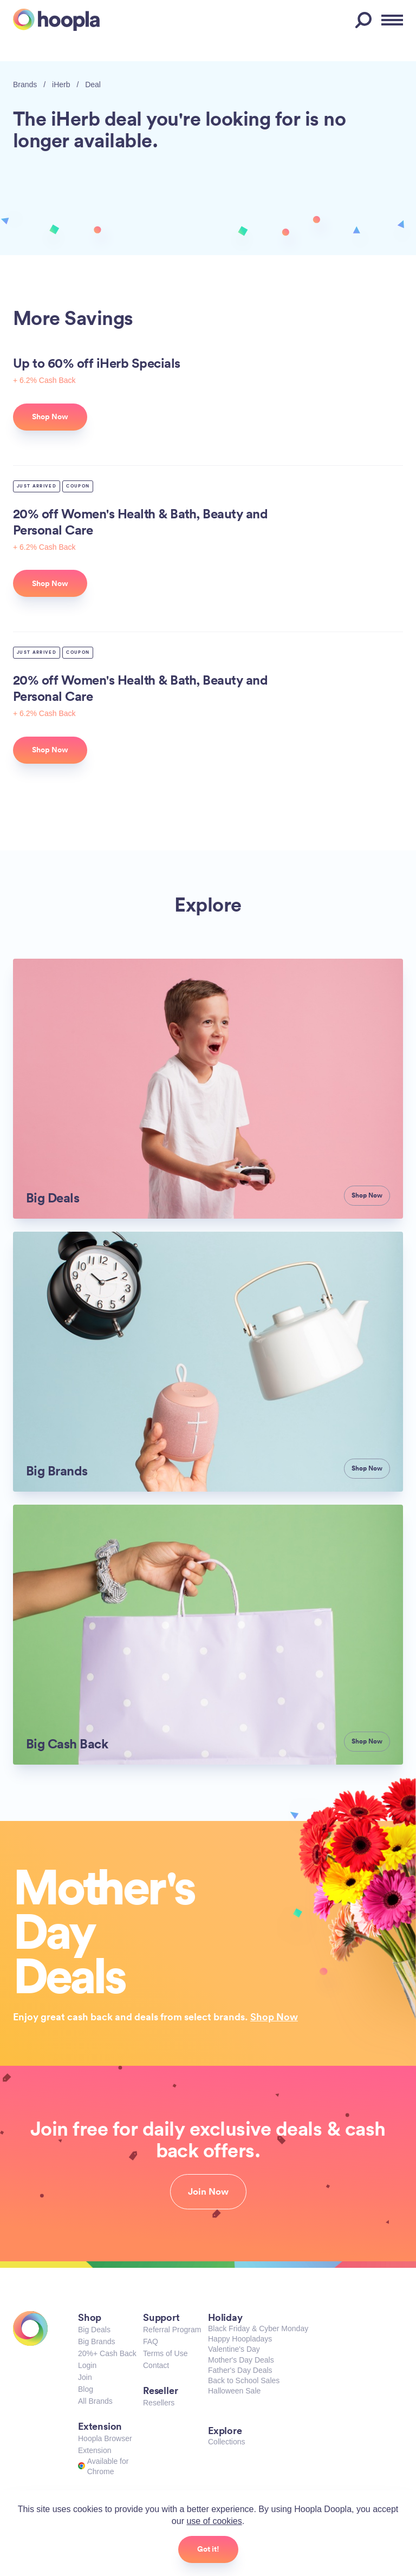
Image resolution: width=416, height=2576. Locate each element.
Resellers (158, 2402)
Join (85, 2377)
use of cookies (214, 2521)
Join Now (208, 2191)
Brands (25, 84)
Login (87, 2365)
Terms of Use (165, 2353)
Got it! (208, 2549)
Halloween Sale (234, 2390)
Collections (226, 2441)
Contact (156, 2365)
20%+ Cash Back (107, 2353)
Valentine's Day (234, 2349)
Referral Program (172, 2329)
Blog (85, 2389)
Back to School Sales (244, 2380)
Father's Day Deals (240, 2370)
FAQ (150, 2341)
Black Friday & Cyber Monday (258, 2328)
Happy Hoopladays (240, 2338)
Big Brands (96, 2341)
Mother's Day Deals (241, 2360)
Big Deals (94, 2329)
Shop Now (274, 2016)
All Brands (95, 2401)
